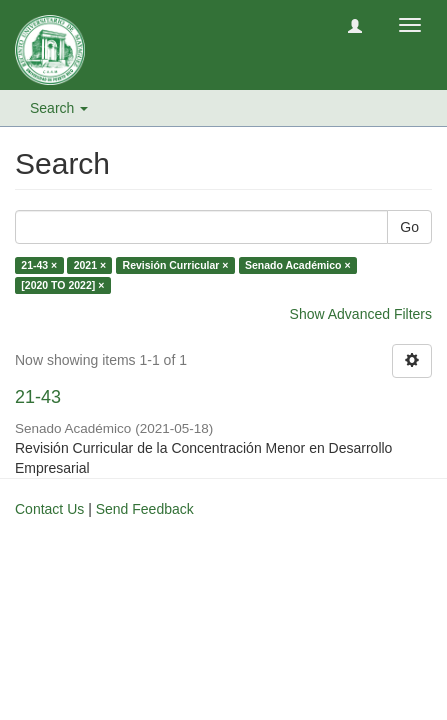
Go (409, 227)
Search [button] (59, 108)
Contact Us (49, 509)
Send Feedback (145, 509)
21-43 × (39, 265)
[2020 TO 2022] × (62, 285)
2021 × (90, 265)
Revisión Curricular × (176, 265)
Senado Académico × (298, 265)
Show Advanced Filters (361, 314)
